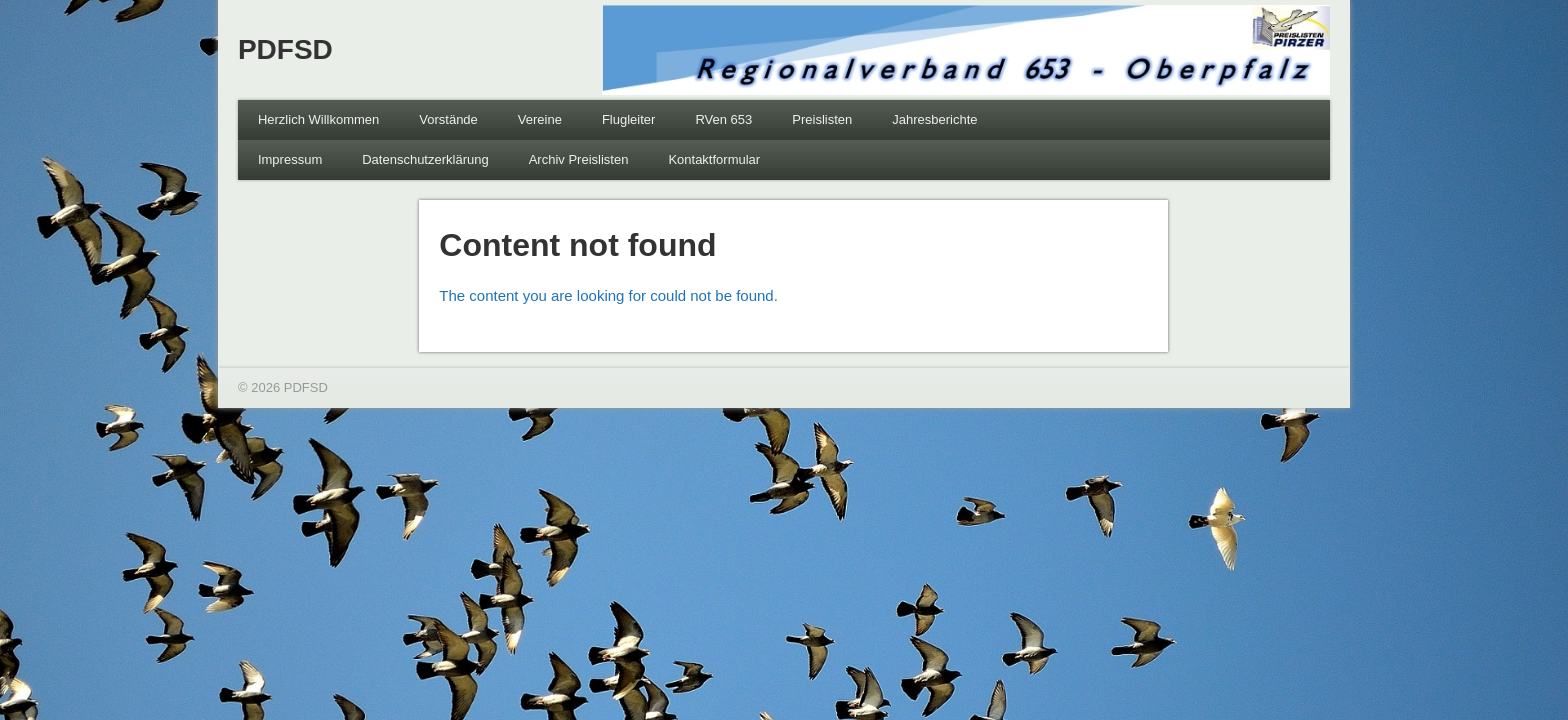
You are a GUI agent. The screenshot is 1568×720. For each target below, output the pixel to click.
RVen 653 (723, 119)
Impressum (290, 159)
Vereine (540, 119)
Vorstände (448, 119)
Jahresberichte (934, 119)
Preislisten (822, 119)
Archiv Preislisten (579, 159)
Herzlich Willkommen (318, 119)
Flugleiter (628, 119)
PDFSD (285, 49)
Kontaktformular (714, 159)
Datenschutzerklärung (425, 159)
